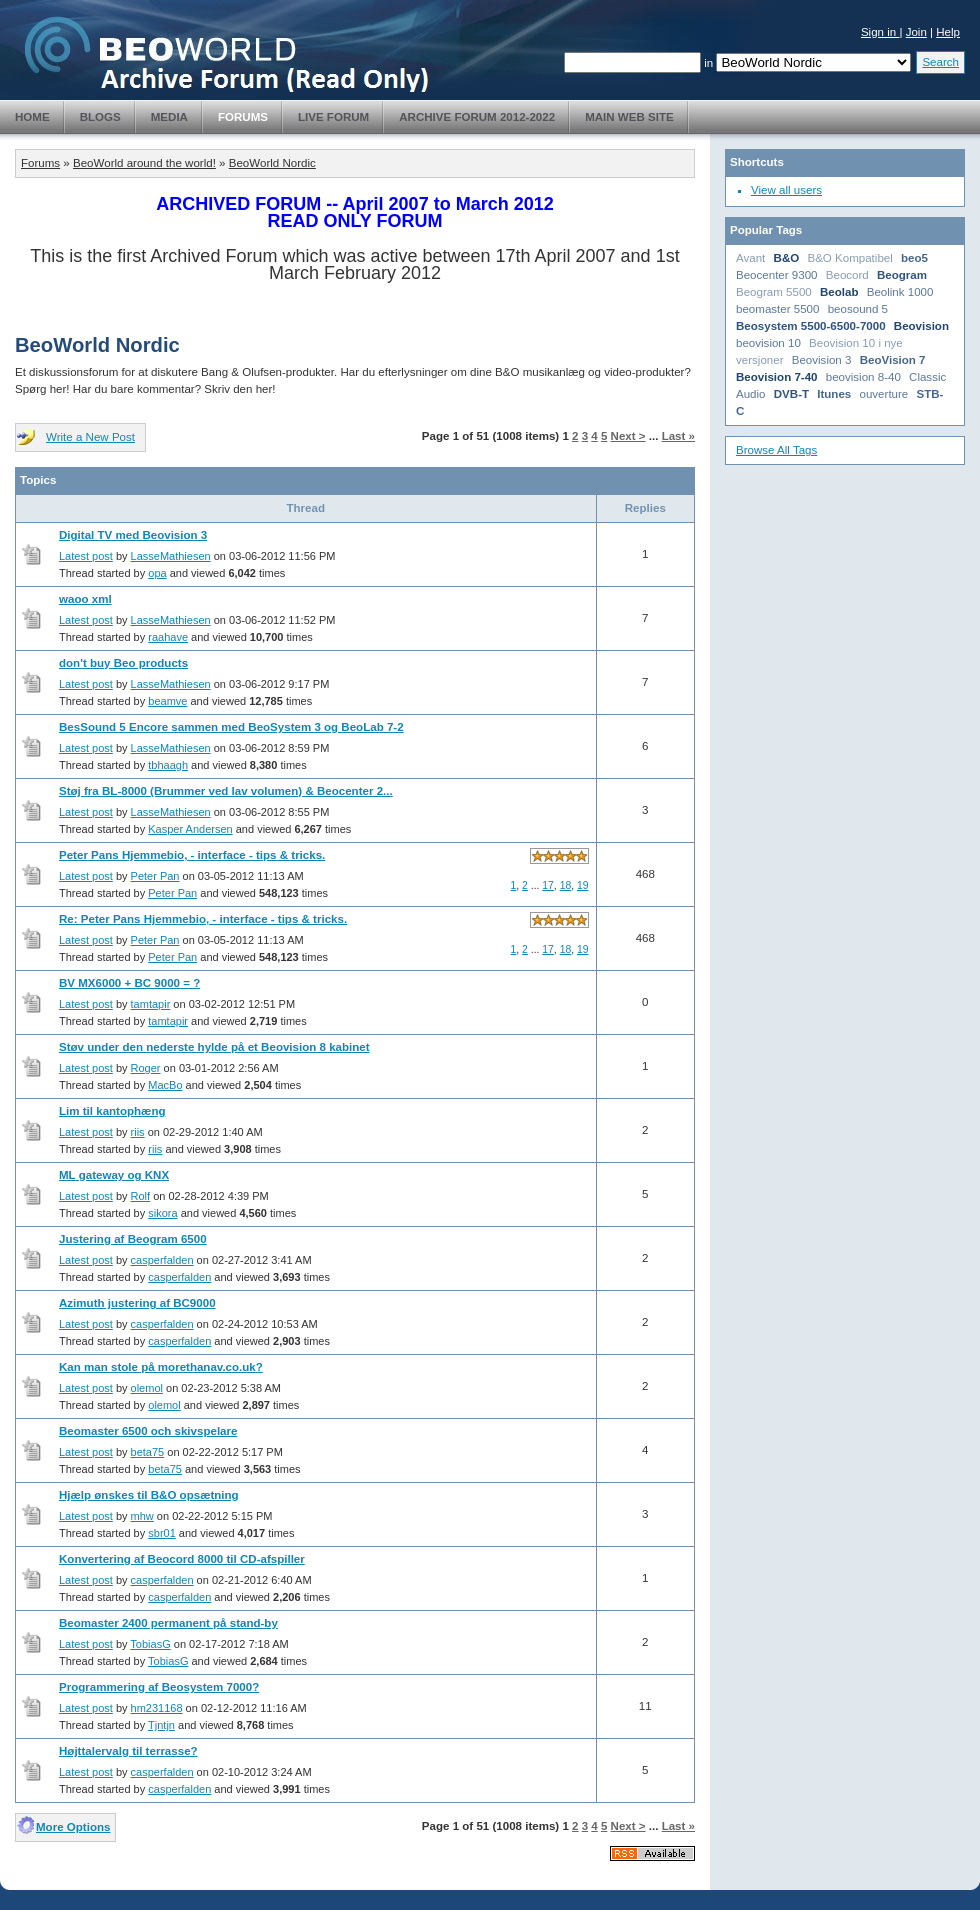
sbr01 (162, 1533)
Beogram (902, 275)
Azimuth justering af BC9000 (137, 1303)
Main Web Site (629, 117)
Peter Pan (155, 876)
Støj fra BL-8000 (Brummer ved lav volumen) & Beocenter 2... (226, 791)
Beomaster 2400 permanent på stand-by (168, 1623)
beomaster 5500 (777, 309)
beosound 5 (858, 309)
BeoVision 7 (893, 360)
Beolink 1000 (900, 292)
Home (32, 117)
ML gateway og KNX (114, 1175)
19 (583, 885)
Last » (678, 436)
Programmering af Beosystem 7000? (159, 1687)
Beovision (921, 326)
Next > (628, 436)
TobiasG (150, 1644)
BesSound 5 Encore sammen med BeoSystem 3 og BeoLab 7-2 (231, 727)
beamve (167, 701)
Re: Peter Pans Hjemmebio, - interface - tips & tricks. (203, 919)
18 (566, 885)
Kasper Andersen (190, 829)
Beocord (847, 275)
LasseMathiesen (171, 556)
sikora (162, 1213)
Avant (750, 258)
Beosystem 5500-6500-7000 (811, 326)
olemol (147, 1388)
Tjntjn (161, 1725)
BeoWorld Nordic (272, 163)
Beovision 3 (822, 360)
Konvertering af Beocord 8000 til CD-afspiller (182, 1559)
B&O (787, 258)
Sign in (880, 32)
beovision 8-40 (863, 377)
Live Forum (333, 117)
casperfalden (162, 1260)
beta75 (148, 1452)
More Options (73, 1827)
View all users (786, 190)
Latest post (86, 556)
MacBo (165, 1085)
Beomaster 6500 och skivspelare (148, 1431)
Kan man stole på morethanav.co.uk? (161, 1367)
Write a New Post (90, 437)
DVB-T (791, 394)
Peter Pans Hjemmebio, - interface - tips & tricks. (192, 855)
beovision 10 (768, 343)
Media (169, 117)
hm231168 (157, 1708)
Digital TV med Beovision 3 (133, 535)
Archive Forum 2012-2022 (477, 117)
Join (916, 32)
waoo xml (85, 599)
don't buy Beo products (123, 663)
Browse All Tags (776, 450)
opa (157, 573)
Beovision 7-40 (777, 377)
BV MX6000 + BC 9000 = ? (129, 983)
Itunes (834, 394)
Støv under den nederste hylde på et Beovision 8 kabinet (214, 1047)
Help (948, 32)
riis (138, 1132)
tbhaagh (168, 765)
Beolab (839, 292)
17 (548, 885)
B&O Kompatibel (849, 258)
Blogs (100, 117)
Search (940, 62)
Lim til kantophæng (112, 1111)
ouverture (884, 394)
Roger (146, 1068)
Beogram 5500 (774, 292)
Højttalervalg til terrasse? (128, 1751)
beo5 (914, 258)
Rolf (141, 1196)
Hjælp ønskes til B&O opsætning (149, 1495)
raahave (168, 637)
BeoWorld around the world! (144, 163)
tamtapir (151, 1004)
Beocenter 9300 (777, 275)
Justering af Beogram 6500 (133, 1239)
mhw (142, 1516)
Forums (243, 117)
